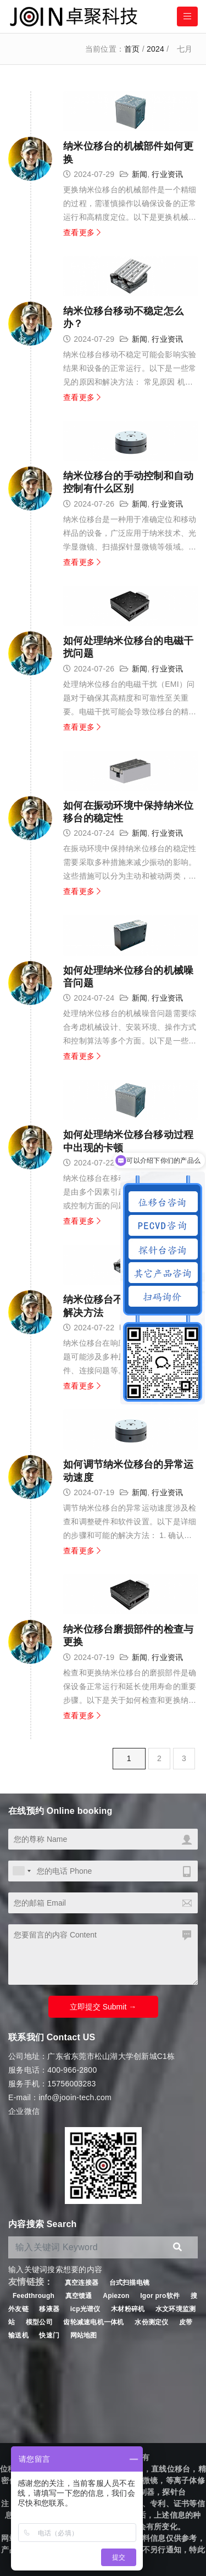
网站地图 (83, 2335)
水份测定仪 (151, 2322)
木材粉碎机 (127, 2309)
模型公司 (39, 2322)
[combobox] (21, 1871)
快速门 (49, 2335)
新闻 (140, 174)
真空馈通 (78, 2296)
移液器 (49, 2309)
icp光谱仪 (85, 2309)
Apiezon (117, 2296)
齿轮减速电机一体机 (93, 2322)
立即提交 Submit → (103, 2006)
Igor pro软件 (160, 2296)
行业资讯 (167, 174)
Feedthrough (33, 2296)
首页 (132, 49)
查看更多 (82, 232)
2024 (155, 49)
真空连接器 (81, 2282)
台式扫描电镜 (129, 2282)
